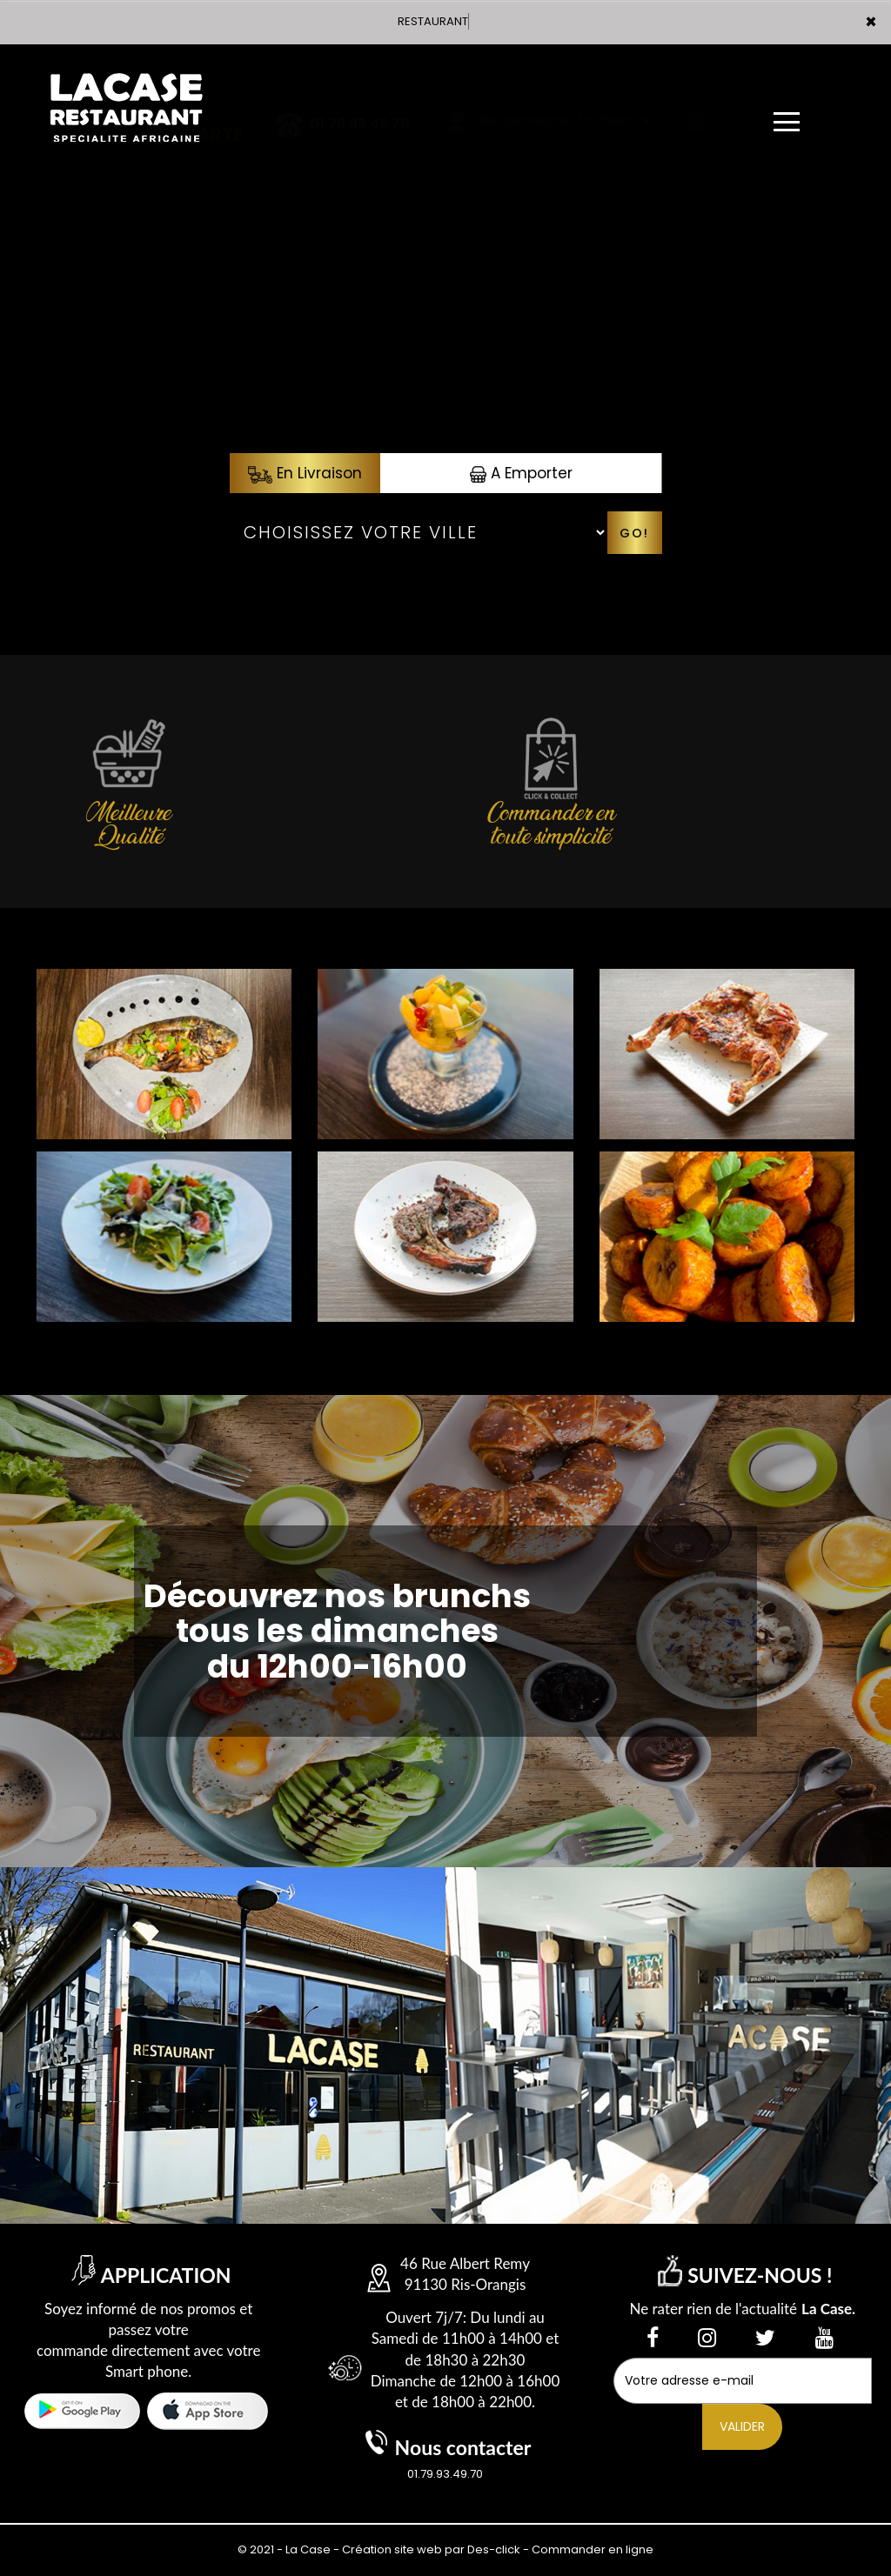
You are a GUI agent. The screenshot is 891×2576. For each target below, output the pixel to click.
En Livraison (305, 473)
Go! (634, 533)
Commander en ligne (592, 2549)
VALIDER (742, 2426)
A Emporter (521, 473)
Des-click (493, 2549)
